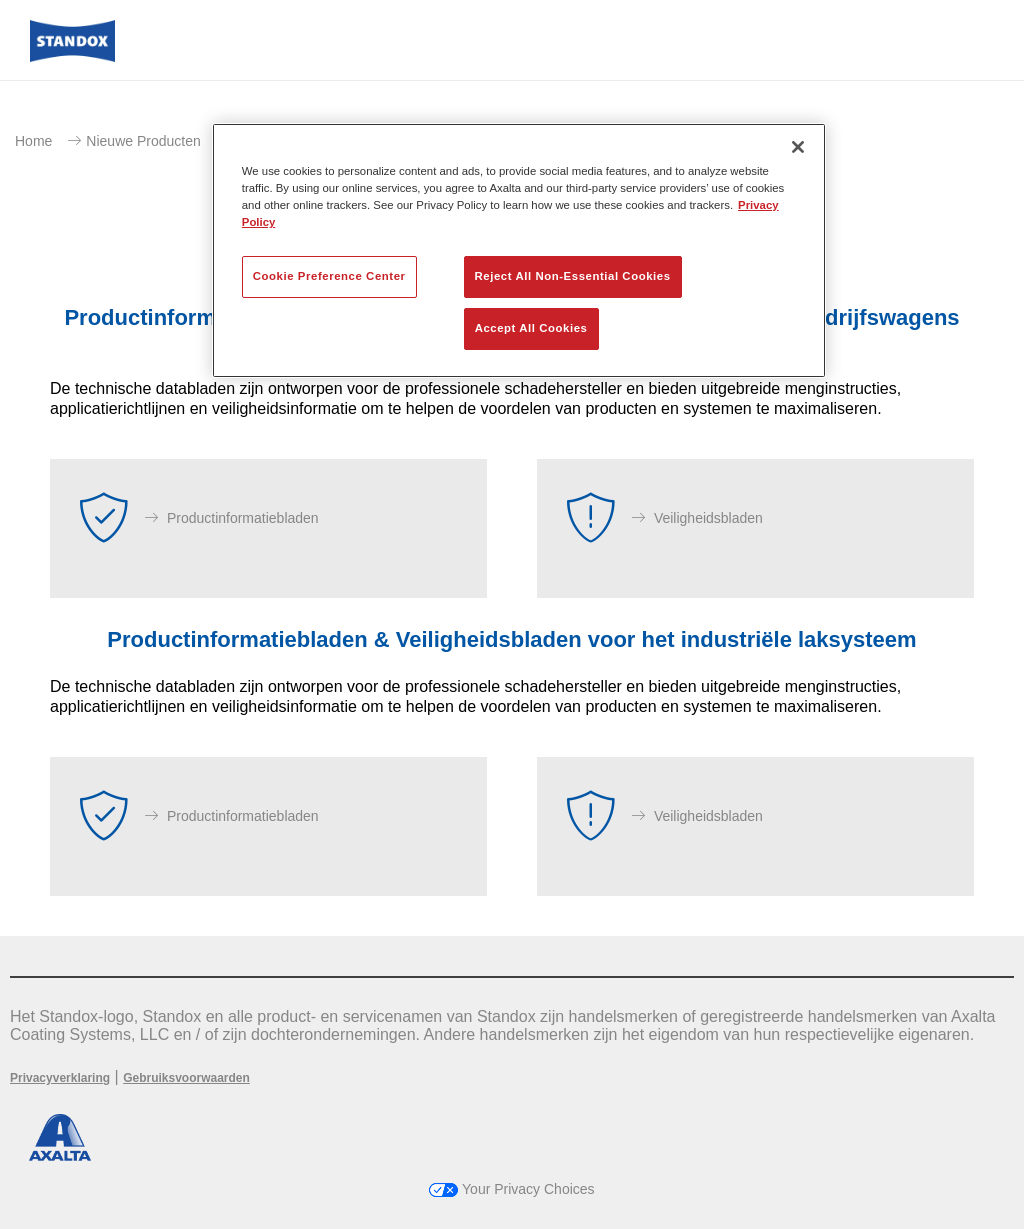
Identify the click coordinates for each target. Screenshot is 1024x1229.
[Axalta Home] (72, 56)
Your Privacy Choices (511, 1189)
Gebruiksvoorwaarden (186, 1078)
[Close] (798, 147)
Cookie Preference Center (329, 276)
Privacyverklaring (60, 1078)
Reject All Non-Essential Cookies (573, 276)
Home (33, 141)
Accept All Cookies (531, 328)
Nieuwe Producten (143, 141)
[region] (519, 250)
